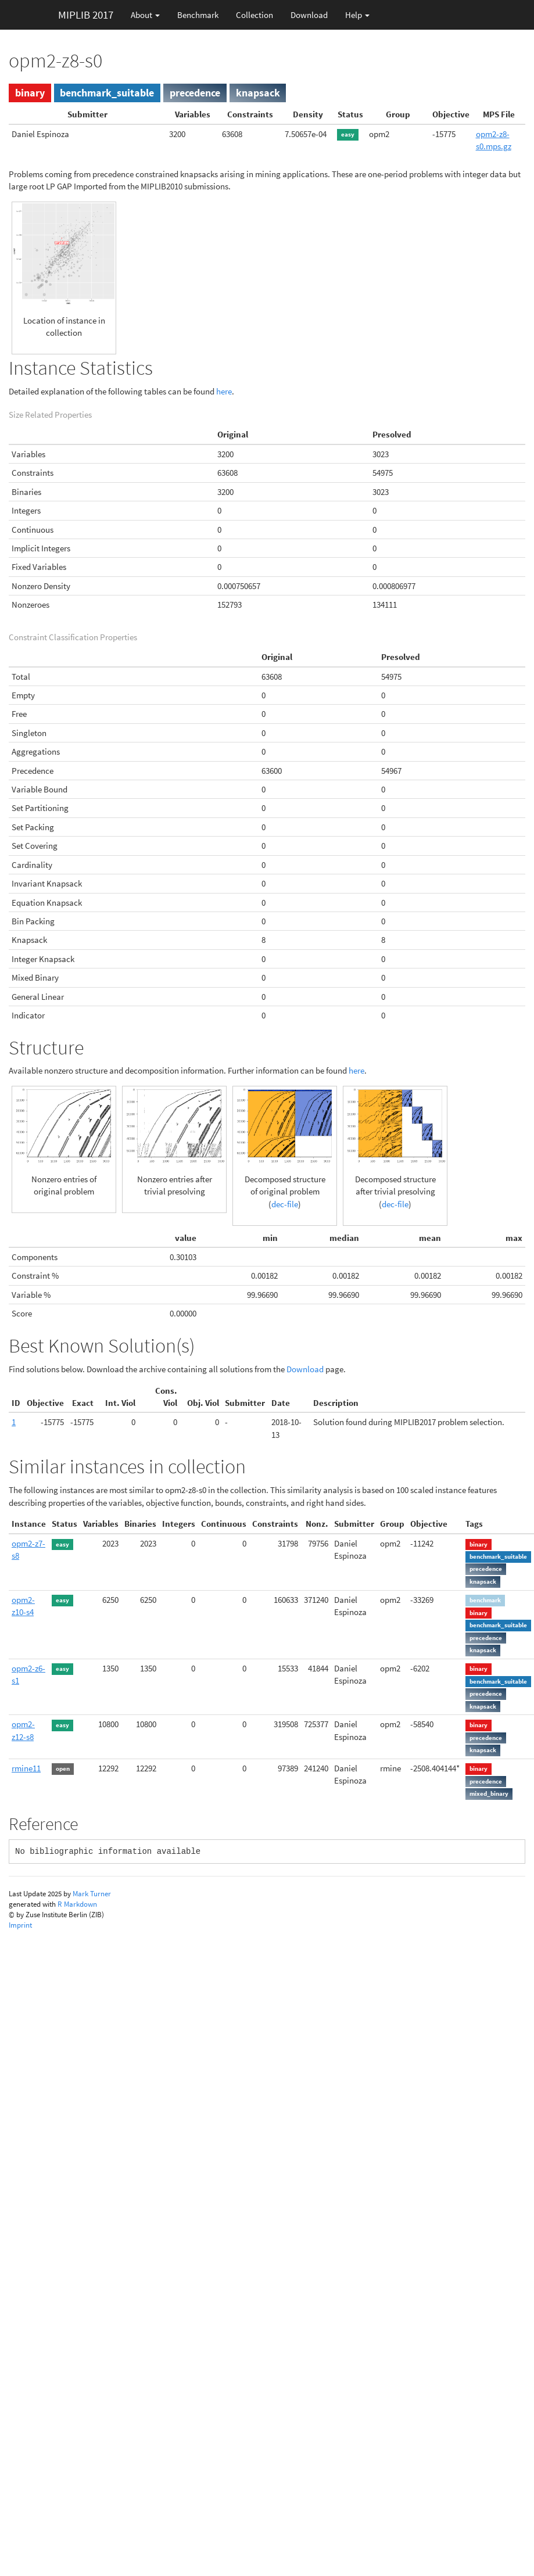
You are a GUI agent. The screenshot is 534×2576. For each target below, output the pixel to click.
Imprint (20, 1925)
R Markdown (77, 1904)
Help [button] (357, 14)
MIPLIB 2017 (85, 14)
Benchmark (197, 14)
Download (309, 14)
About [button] (145, 14)
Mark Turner (92, 1893)
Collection (254, 14)
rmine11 (26, 1768)
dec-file (284, 1204)
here (224, 391)
